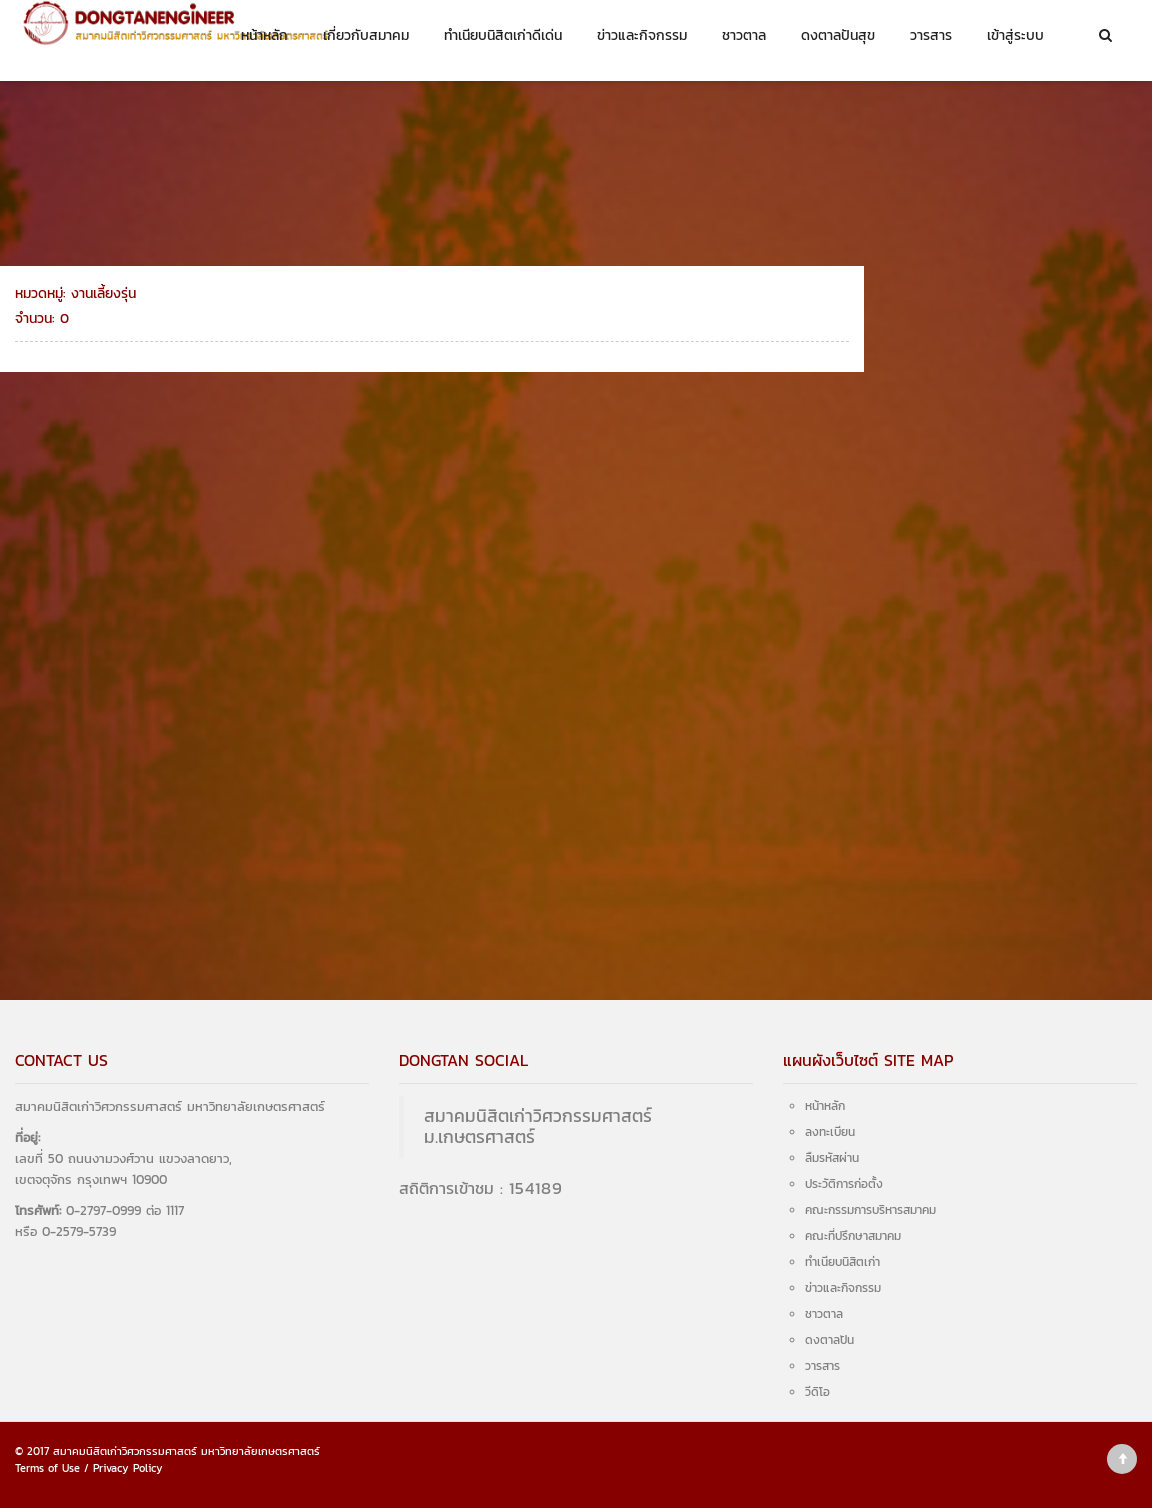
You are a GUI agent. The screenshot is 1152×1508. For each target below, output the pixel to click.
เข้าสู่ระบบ (1015, 35)
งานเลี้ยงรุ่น (930, 392)
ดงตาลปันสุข (838, 35)
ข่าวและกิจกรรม (642, 35)
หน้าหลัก (264, 35)
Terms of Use (47, 1468)
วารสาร (931, 35)
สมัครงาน (925, 457)
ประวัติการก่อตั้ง (844, 1184)
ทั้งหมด (918, 327)
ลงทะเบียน (830, 1132)
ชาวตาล (744, 35)
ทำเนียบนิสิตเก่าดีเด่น (503, 35)
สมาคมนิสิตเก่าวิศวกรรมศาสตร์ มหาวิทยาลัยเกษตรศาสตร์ (186, 1451)
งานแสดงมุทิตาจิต (947, 425)
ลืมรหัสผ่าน (832, 1158)
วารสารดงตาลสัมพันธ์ (957, 360)
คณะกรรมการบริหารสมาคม (870, 1210)
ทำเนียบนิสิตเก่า (842, 1262)
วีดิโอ (817, 1392)
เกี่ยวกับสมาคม (366, 35)
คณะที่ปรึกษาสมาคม (853, 1236)
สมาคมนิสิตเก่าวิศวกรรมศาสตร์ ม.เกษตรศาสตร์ (538, 1126)
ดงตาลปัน (829, 1340)
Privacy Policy (128, 1468)
